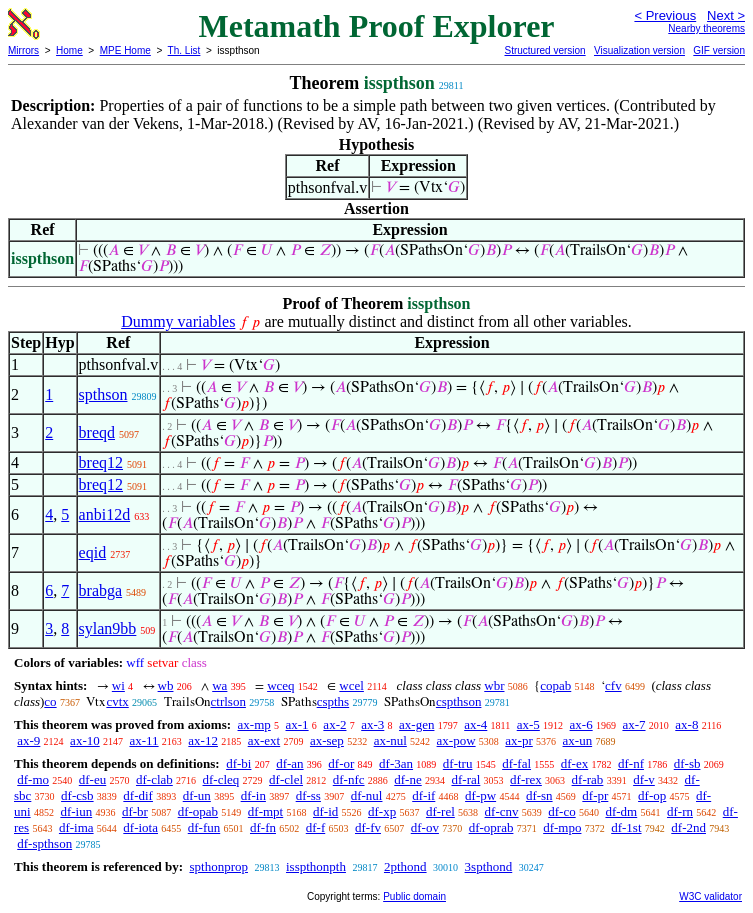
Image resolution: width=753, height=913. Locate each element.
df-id (325, 811)
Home (69, 50)
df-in (253, 795)
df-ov (425, 827)
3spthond (489, 866)
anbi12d (105, 514)
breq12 (101, 462)
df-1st (626, 827)
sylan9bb (108, 628)
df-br (135, 811)
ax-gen (416, 724)
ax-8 (686, 724)
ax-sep (327, 740)
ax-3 (372, 724)
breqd (97, 432)
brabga (101, 590)
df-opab (198, 811)
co (50, 701)
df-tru (458, 763)
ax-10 (85, 740)
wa (219, 685)
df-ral (465, 779)
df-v (644, 779)
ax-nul (390, 740)
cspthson (459, 701)
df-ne (407, 779)
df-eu (92, 779)
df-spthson (44, 843)
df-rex (526, 779)
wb (166, 685)
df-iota (140, 827)
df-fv (368, 827)
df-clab (154, 779)
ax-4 (475, 724)
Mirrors (23, 50)
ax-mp (254, 724)
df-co (561, 811)
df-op (652, 795)
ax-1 (297, 724)
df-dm (621, 811)
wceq (280, 685)
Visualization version (639, 50)
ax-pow (456, 740)
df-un (197, 795)
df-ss (308, 795)
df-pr (595, 795)
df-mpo (562, 827)
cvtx (117, 701)
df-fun (204, 827)
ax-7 (633, 724)
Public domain (414, 896)
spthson (103, 394)
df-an (289, 763)
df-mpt (265, 811)
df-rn (680, 811)
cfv (613, 685)
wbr (494, 685)
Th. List (184, 50)
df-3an (396, 763)
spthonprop (218, 866)
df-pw (480, 795)
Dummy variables (178, 321)
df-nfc (349, 779)
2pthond (405, 866)
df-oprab (491, 827)
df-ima (76, 827)
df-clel (286, 779)
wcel (351, 685)
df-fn (263, 827)
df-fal (516, 763)
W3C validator (710, 896)
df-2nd (688, 827)
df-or (341, 763)
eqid (93, 552)
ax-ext (264, 740)
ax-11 (143, 740)
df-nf (631, 763)
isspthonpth (316, 866)
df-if (423, 795)
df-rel (440, 811)
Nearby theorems (706, 28)
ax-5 (528, 724)
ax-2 (334, 724)
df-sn (539, 795)
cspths (333, 701)
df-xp (382, 811)
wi (118, 685)
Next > (726, 15)
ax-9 (28, 740)
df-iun (76, 811)
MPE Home (125, 50)
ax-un (578, 740)
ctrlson (228, 701)
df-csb (77, 795)
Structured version (544, 50)
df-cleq (221, 779)
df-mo (33, 779)
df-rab (588, 779)
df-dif (138, 795)
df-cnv (502, 811)
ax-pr (518, 740)
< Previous (665, 15)
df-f (316, 827)
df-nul (367, 795)
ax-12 (203, 740)
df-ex (574, 763)
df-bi (238, 763)
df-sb (687, 763)
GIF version (719, 50)
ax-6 (581, 724)
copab (555, 685)
